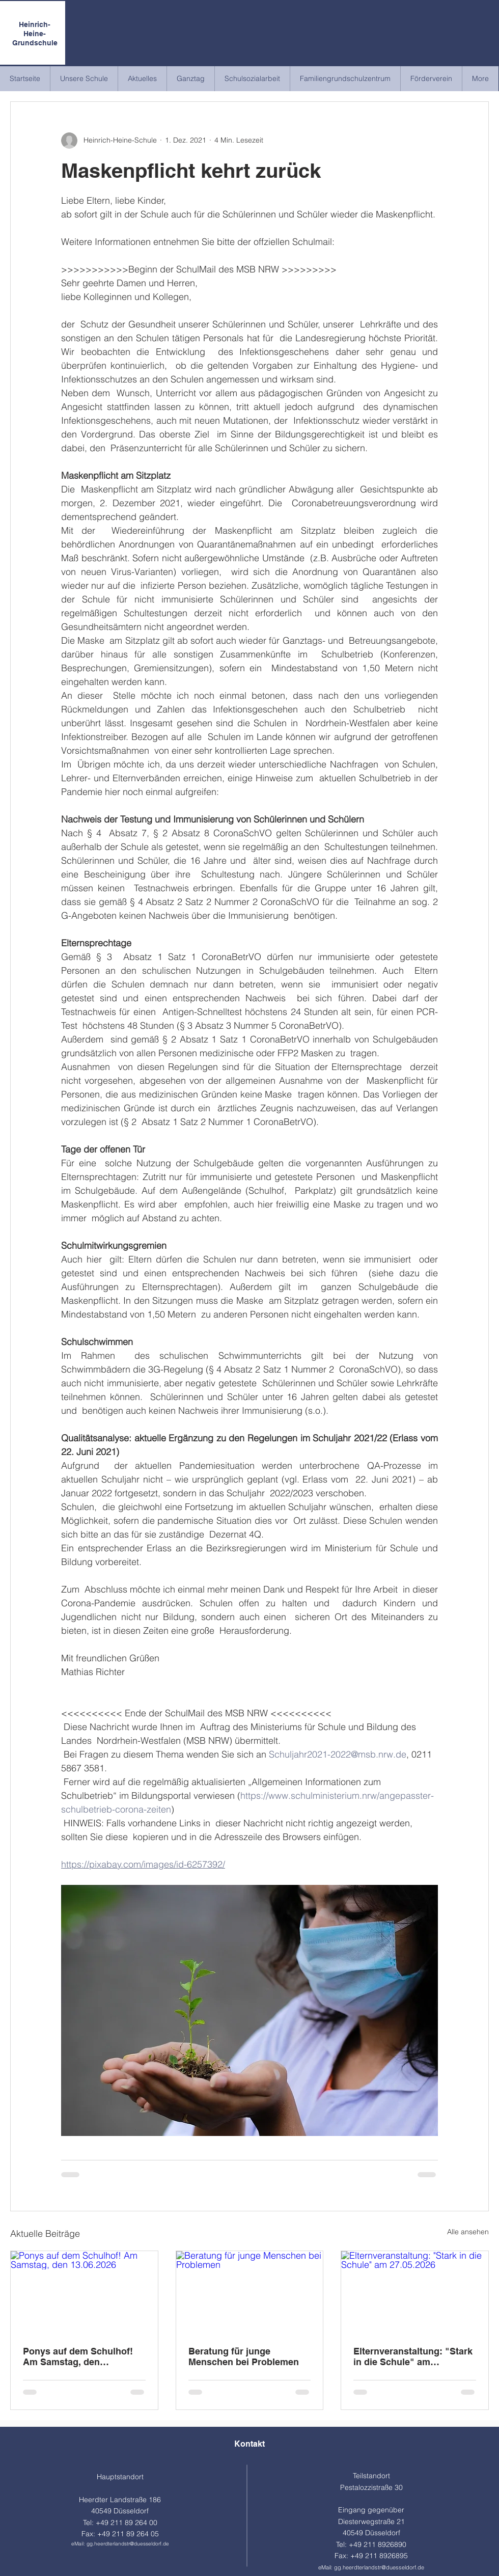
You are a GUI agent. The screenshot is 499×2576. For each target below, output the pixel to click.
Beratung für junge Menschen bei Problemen (243, 2356)
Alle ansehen (468, 2231)
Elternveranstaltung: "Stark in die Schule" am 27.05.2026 (413, 2356)
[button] (84, 78)
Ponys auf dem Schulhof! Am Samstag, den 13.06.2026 (78, 2356)
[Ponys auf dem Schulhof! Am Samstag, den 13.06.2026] (84, 2292)
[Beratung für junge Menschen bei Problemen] (249, 2292)
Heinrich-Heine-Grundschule (35, 33)
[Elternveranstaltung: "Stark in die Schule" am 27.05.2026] (414, 2292)
